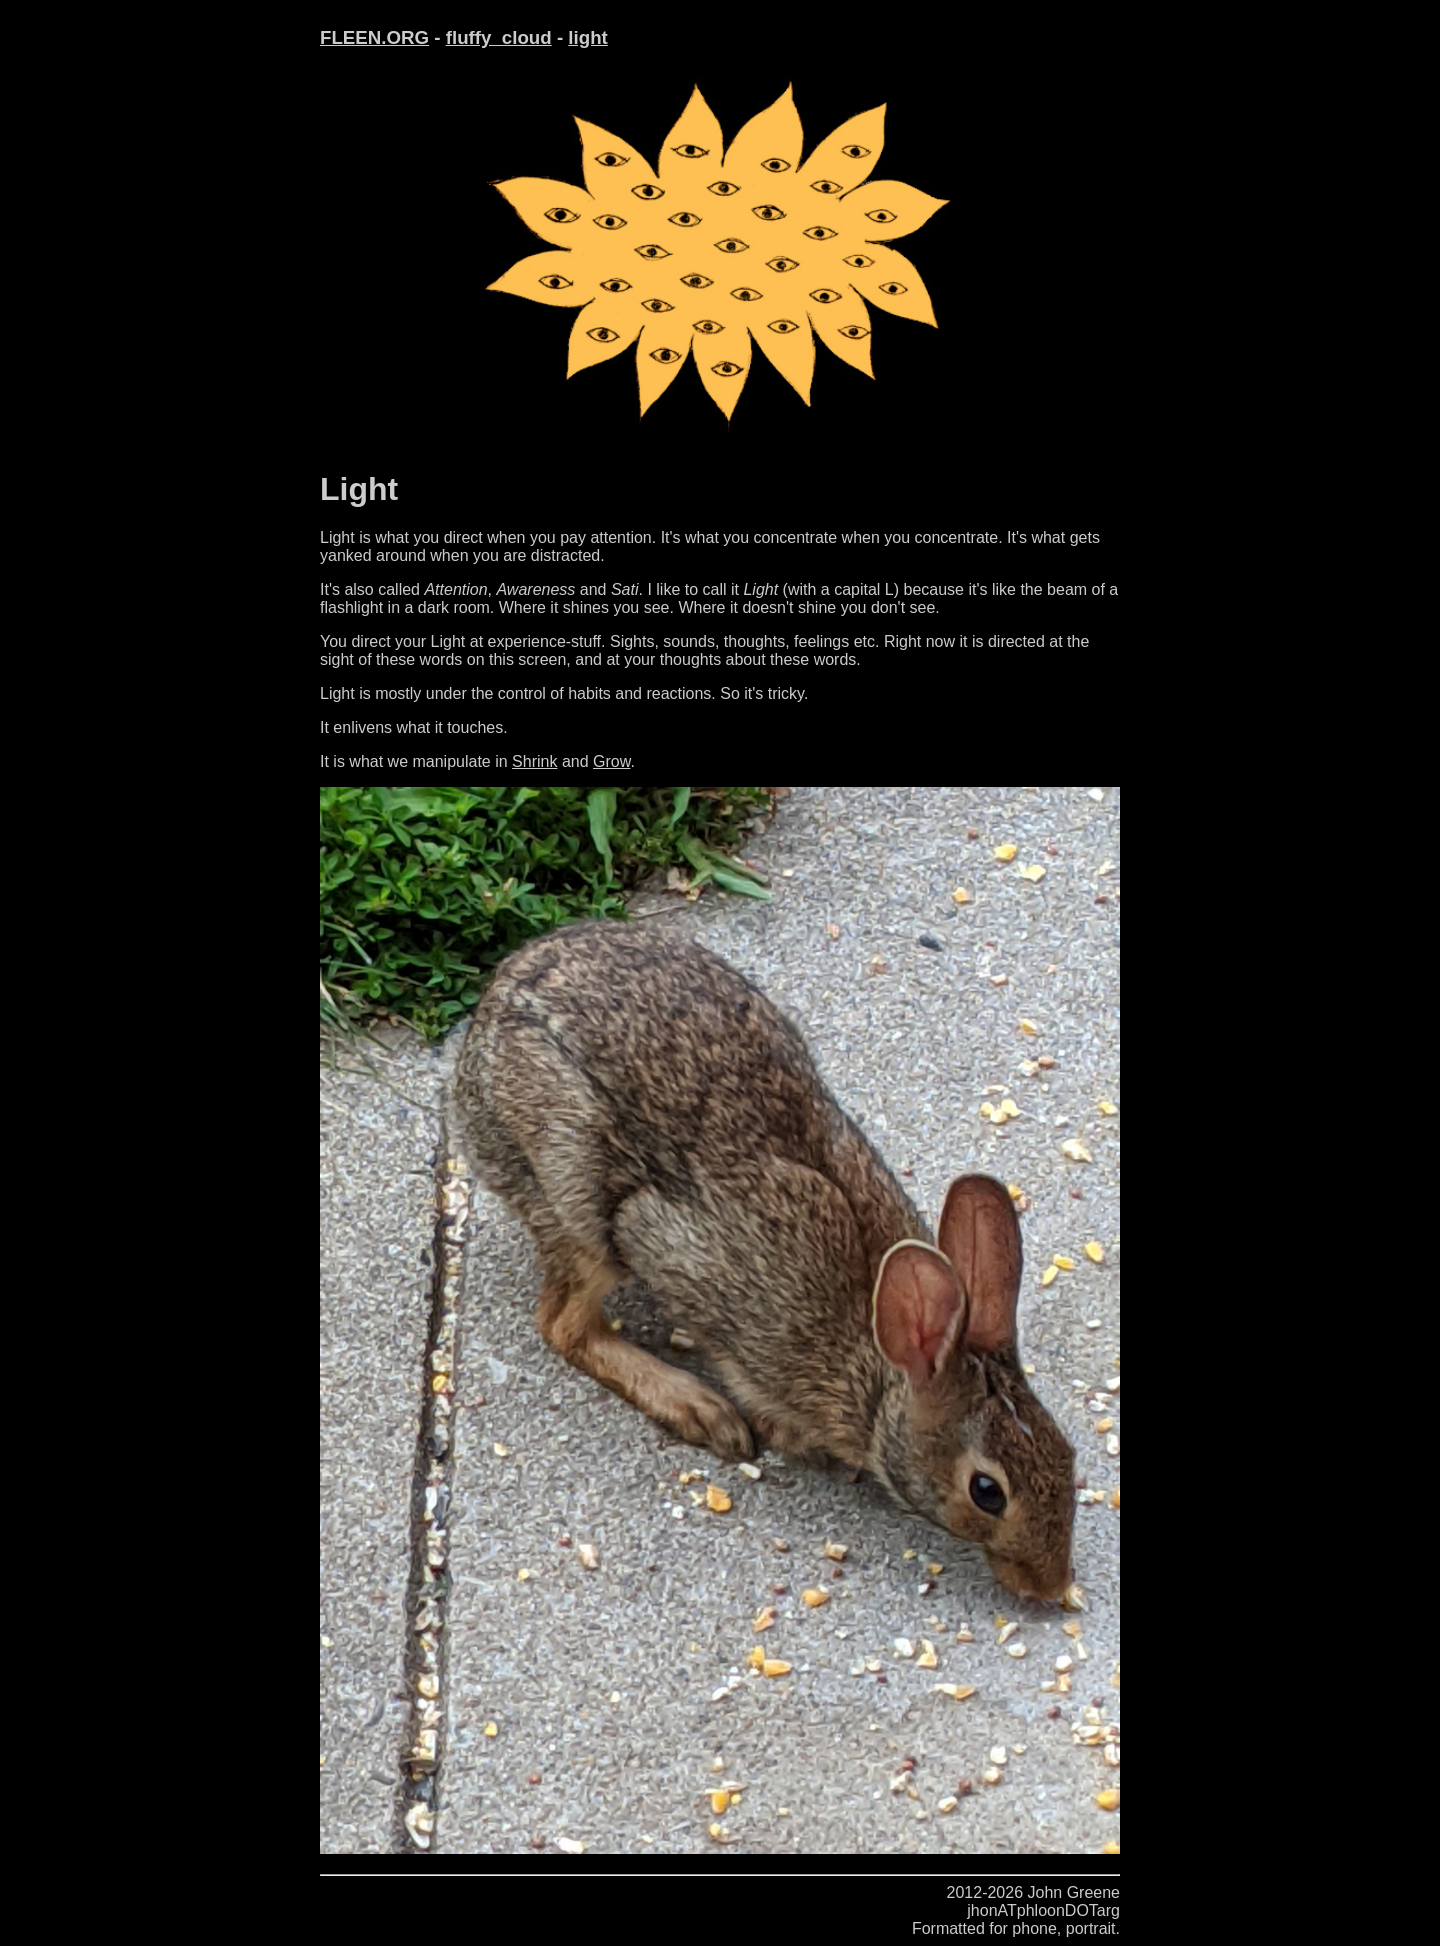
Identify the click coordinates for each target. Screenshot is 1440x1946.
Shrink (534, 761)
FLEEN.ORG (374, 37)
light (587, 37)
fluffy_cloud (499, 37)
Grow (611, 761)
